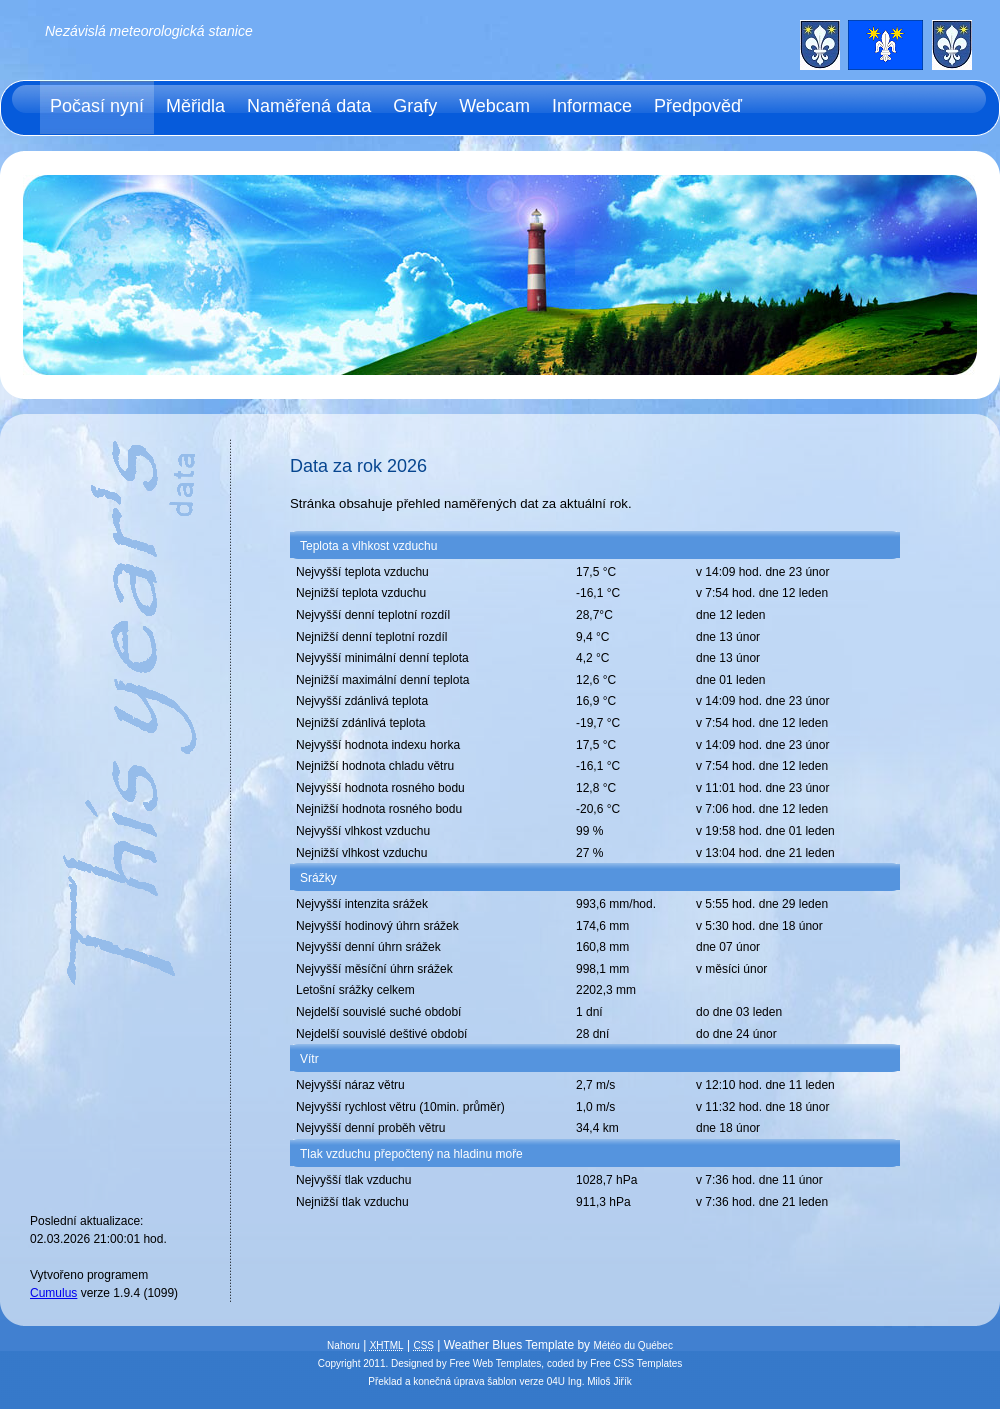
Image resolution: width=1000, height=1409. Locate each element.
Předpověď (698, 106)
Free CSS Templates (636, 1363)
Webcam (494, 106)
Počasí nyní (97, 106)
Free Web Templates (495, 1363)
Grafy (415, 106)
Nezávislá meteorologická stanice (149, 31)
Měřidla (195, 106)
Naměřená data (309, 106)
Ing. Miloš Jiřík (600, 1381)
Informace (592, 106)
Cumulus (53, 1293)
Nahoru (343, 1345)
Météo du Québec (633, 1345)
